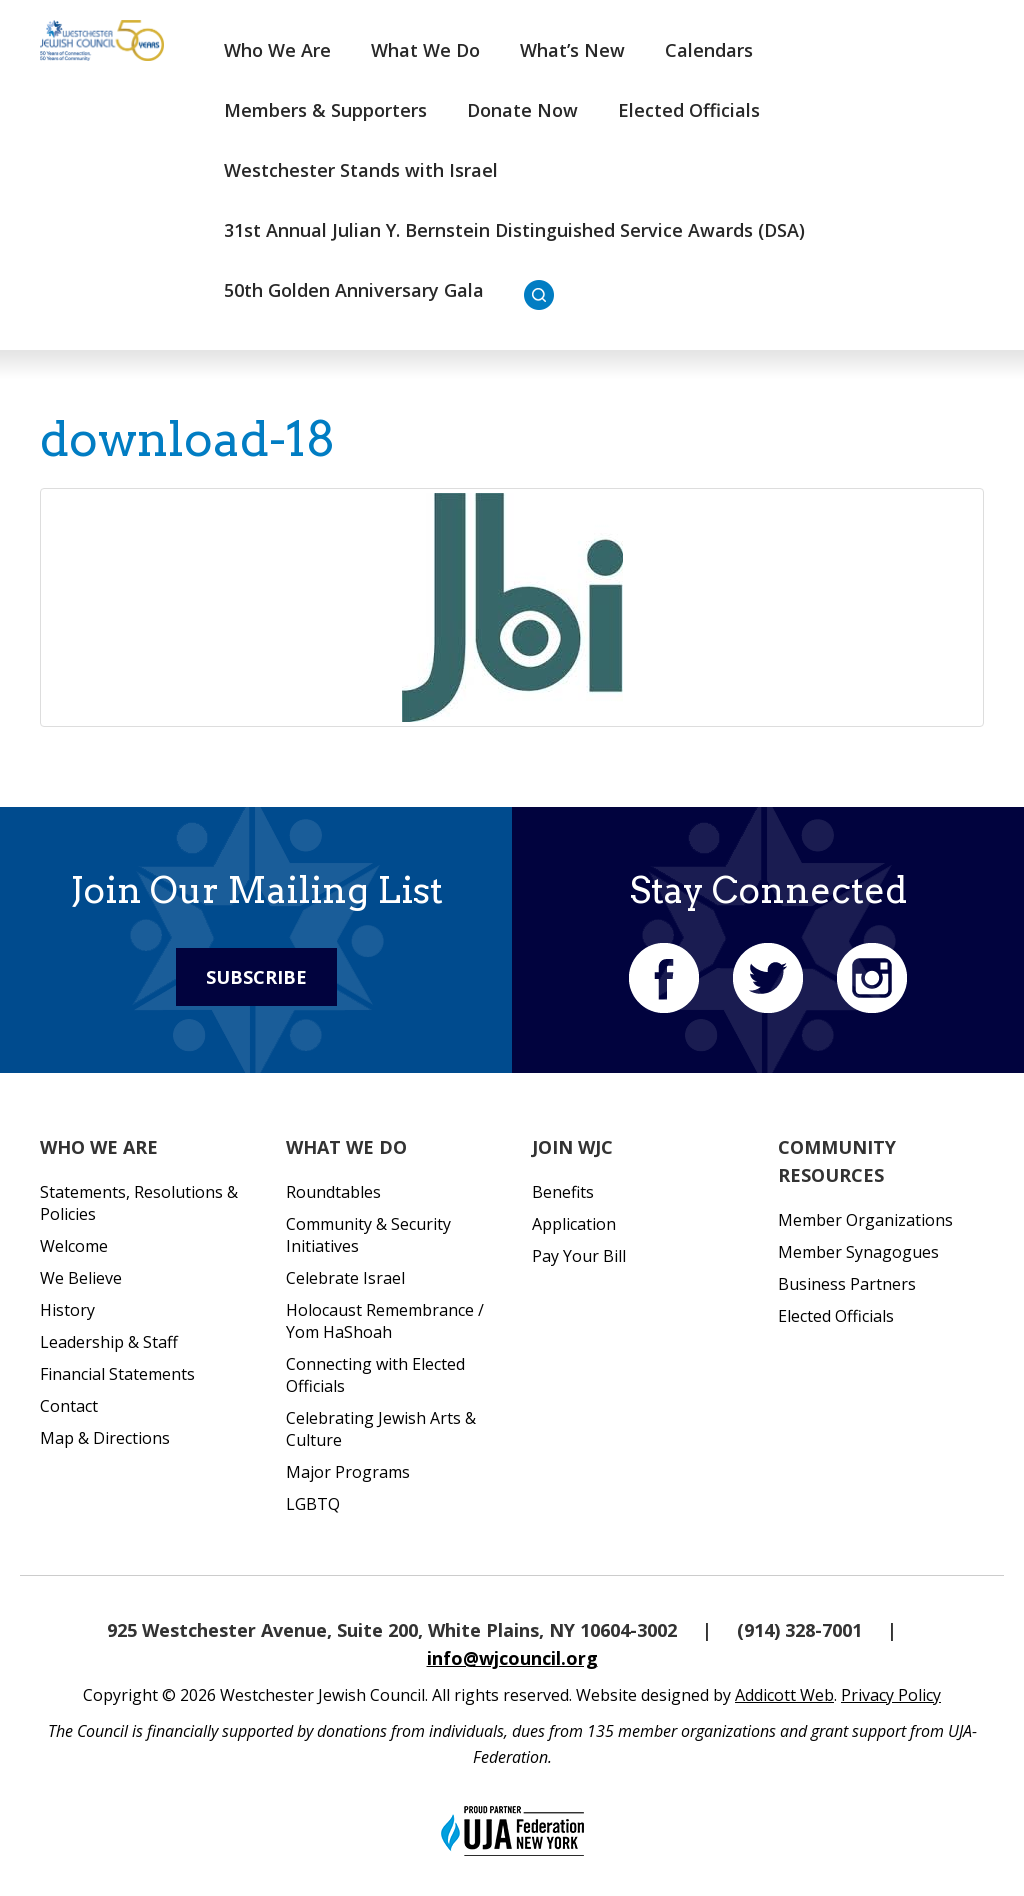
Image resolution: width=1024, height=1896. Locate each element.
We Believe (81, 1278)
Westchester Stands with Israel (361, 170)
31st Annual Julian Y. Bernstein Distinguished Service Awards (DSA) (514, 230)
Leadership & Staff (109, 1342)
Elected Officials (689, 110)
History (67, 1310)
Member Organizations (865, 1220)
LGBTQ (313, 1504)
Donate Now (522, 110)
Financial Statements (117, 1374)
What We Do (425, 50)
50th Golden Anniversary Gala (354, 290)
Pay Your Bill (579, 1256)
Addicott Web (784, 1695)
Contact (69, 1406)
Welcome (74, 1246)
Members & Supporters (325, 110)
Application (574, 1224)
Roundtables (333, 1192)
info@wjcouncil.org (512, 1658)
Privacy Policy (891, 1695)
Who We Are (277, 50)
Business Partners (847, 1284)
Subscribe (256, 977)
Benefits (563, 1192)
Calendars (709, 50)
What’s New (572, 50)
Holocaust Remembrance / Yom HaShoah (385, 1321)
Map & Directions (105, 1438)
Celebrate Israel (345, 1278)
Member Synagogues (858, 1252)
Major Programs (348, 1472)
